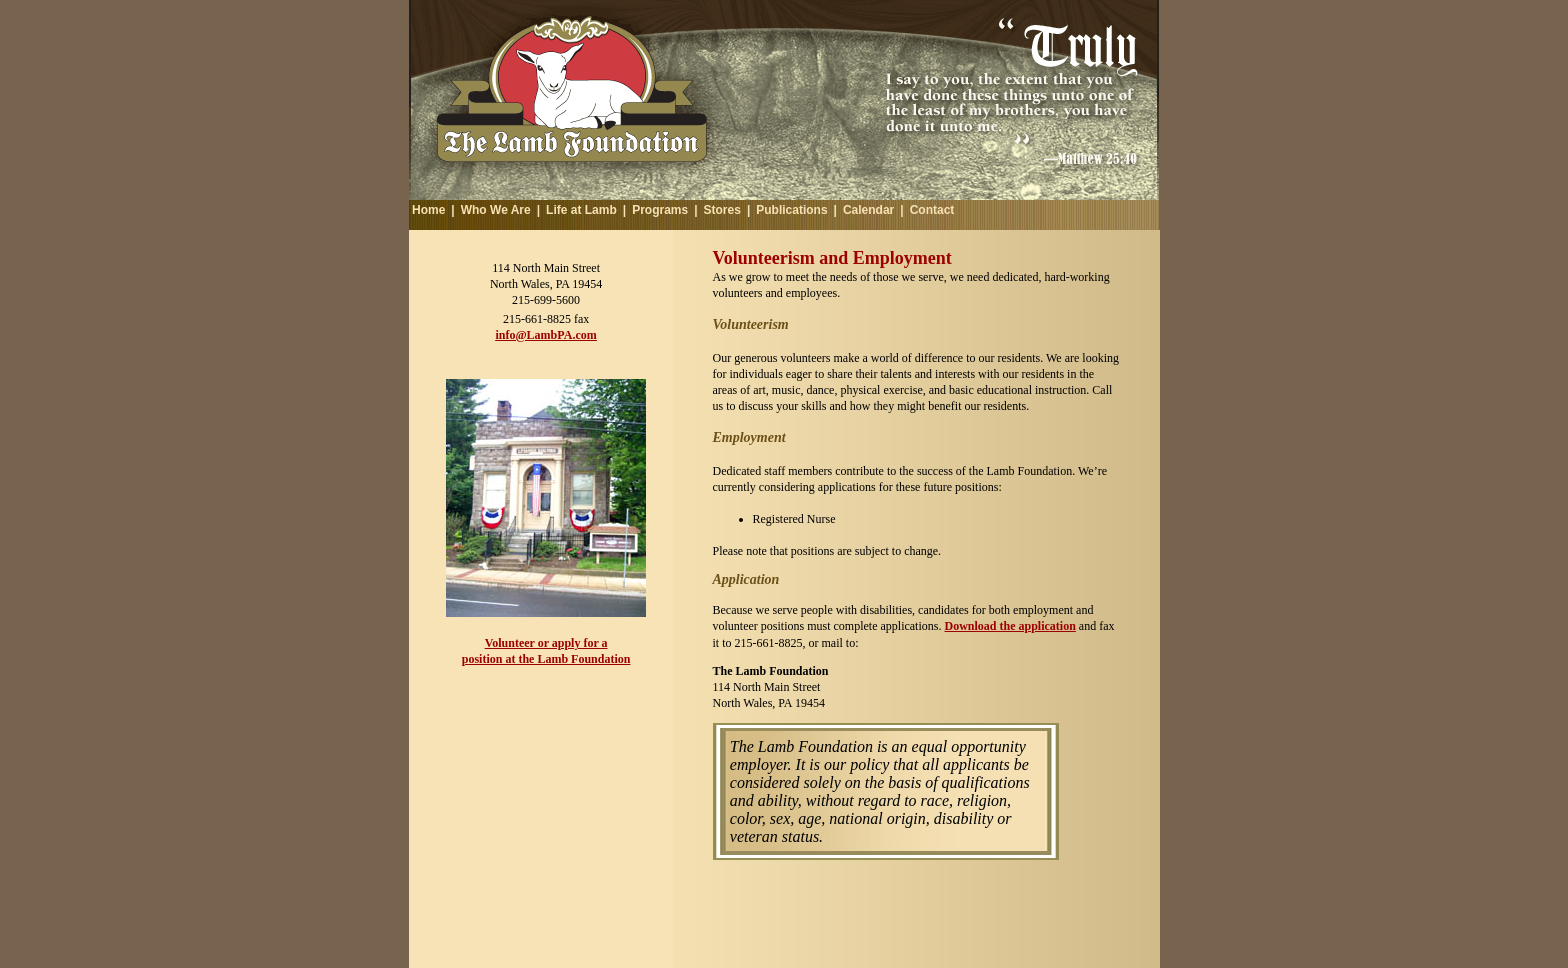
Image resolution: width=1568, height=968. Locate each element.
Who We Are (496, 210)
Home (428, 210)
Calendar (868, 210)
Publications (791, 210)
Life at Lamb (581, 210)
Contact (932, 210)
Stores (722, 210)
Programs (660, 210)
